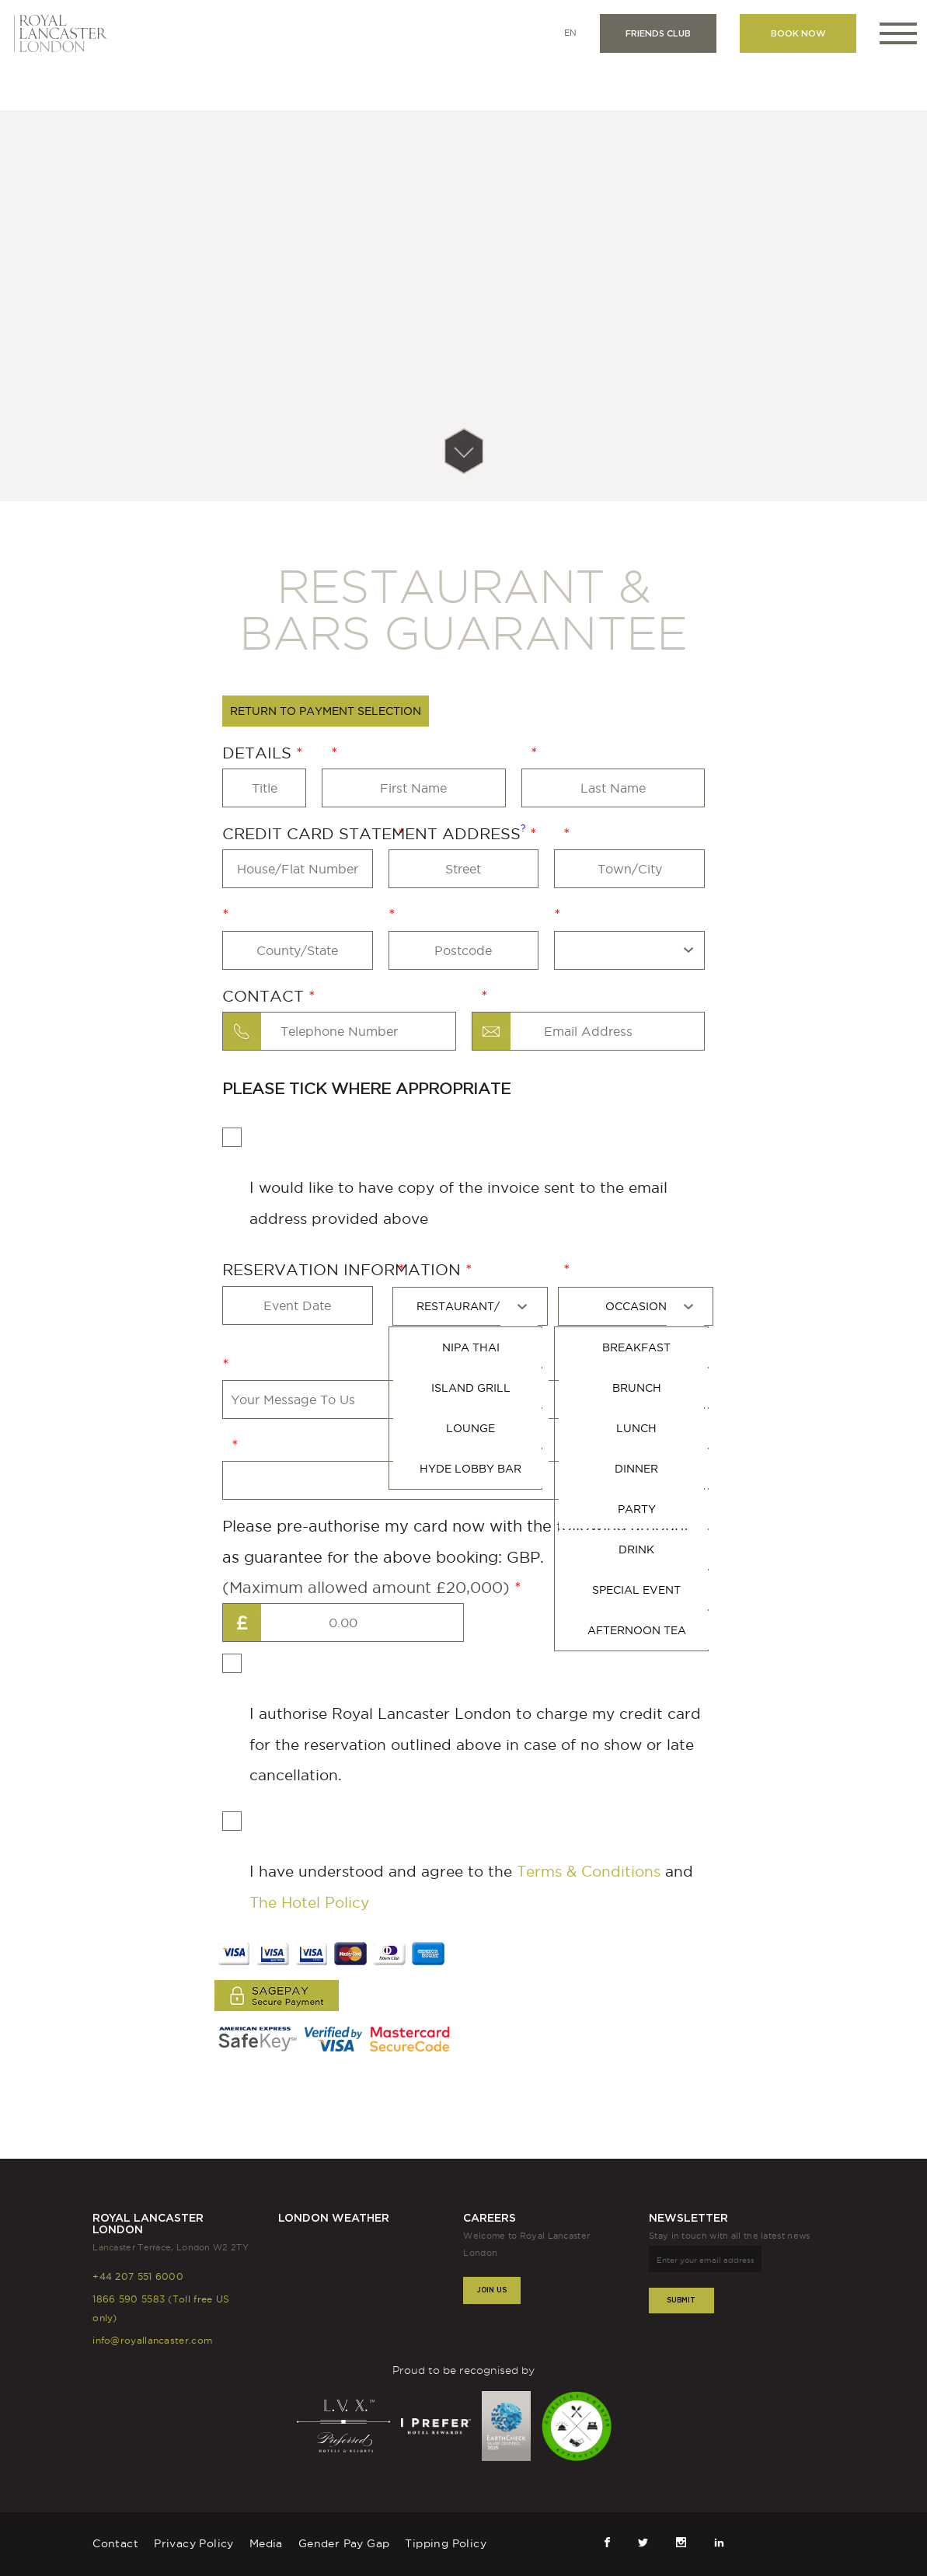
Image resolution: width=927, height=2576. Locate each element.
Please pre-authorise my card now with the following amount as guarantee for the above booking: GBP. (456, 1560)
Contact (265, 996)
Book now (798, 33)
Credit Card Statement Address (376, 832)
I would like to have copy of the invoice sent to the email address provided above (444, 1177)
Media (266, 2543)
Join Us (492, 2289)
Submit (681, 2299)
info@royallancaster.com (152, 2340)
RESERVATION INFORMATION (343, 1269)
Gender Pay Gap (344, 2543)
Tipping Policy (445, 2543)
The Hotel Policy (309, 1902)
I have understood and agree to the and (457, 1860)
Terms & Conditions (588, 1871)
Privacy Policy (194, 2543)
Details (259, 753)
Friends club (658, 33)
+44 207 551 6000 (137, 2276)
